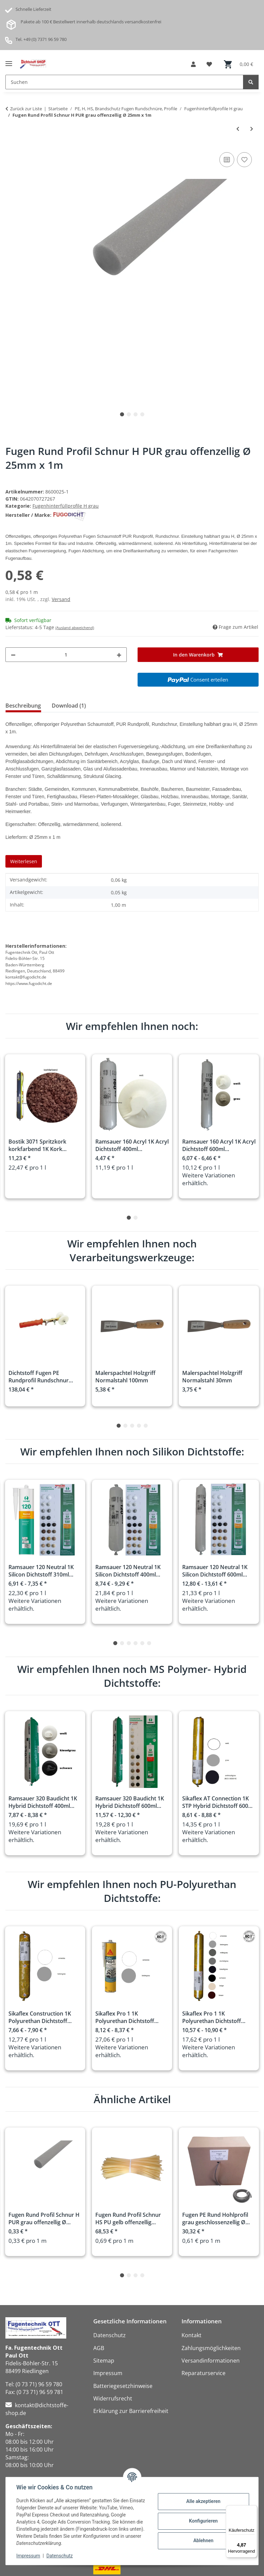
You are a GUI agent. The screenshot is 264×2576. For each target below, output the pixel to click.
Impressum (28, 2555)
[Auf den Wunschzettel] (244, 159)
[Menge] (66, 655)
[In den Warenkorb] (198, 654)
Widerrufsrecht (112, 2398)
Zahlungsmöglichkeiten (211, 2348)
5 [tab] (146, 1426)
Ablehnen (203, 2540)
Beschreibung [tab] (23, 705)
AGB (98, 2348)
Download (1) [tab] (69, 705)
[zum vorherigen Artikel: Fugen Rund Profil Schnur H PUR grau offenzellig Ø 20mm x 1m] (238, 128)
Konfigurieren (203, 2521)
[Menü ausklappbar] (8, 61)
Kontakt (191, 2335)
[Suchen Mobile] (124, 82)
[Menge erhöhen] (119, 655)
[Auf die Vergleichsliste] (226, 159)
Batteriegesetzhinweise (122, 2386)
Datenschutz (60, 2555)
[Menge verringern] (13, 655)
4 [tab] (142, 414)
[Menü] (253, 2509)
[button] (193, 64)
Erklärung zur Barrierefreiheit (130, 2411)
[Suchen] (251, 82)
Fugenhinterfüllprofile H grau (65, 506)
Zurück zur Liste (26, 109)
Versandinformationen (211, 2360)
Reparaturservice (203, 2373)
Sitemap (103, 2360)
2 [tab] (129, 414)
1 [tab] (122, 414)
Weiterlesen (23, 861)
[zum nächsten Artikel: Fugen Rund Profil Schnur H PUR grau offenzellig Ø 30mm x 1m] (252, 128)
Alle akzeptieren (203, 2501)
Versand (61, 599)
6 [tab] (149, 1643)
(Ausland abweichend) (74, 627)
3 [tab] (136, 414)
